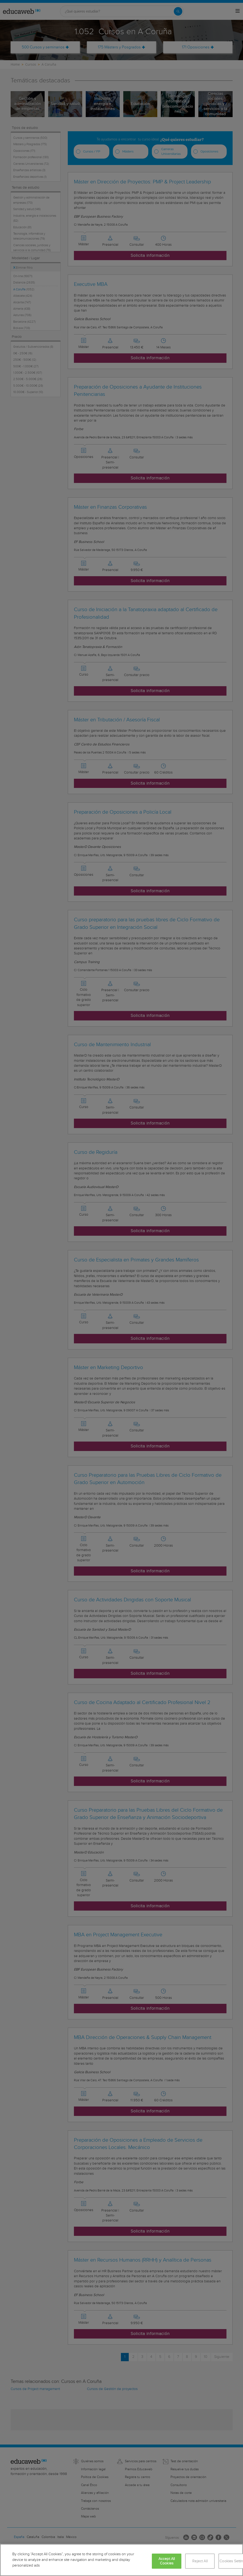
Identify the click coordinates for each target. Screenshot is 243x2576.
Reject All (200, 2561)
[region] (121, 2560)
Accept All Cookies (166, 2561)
